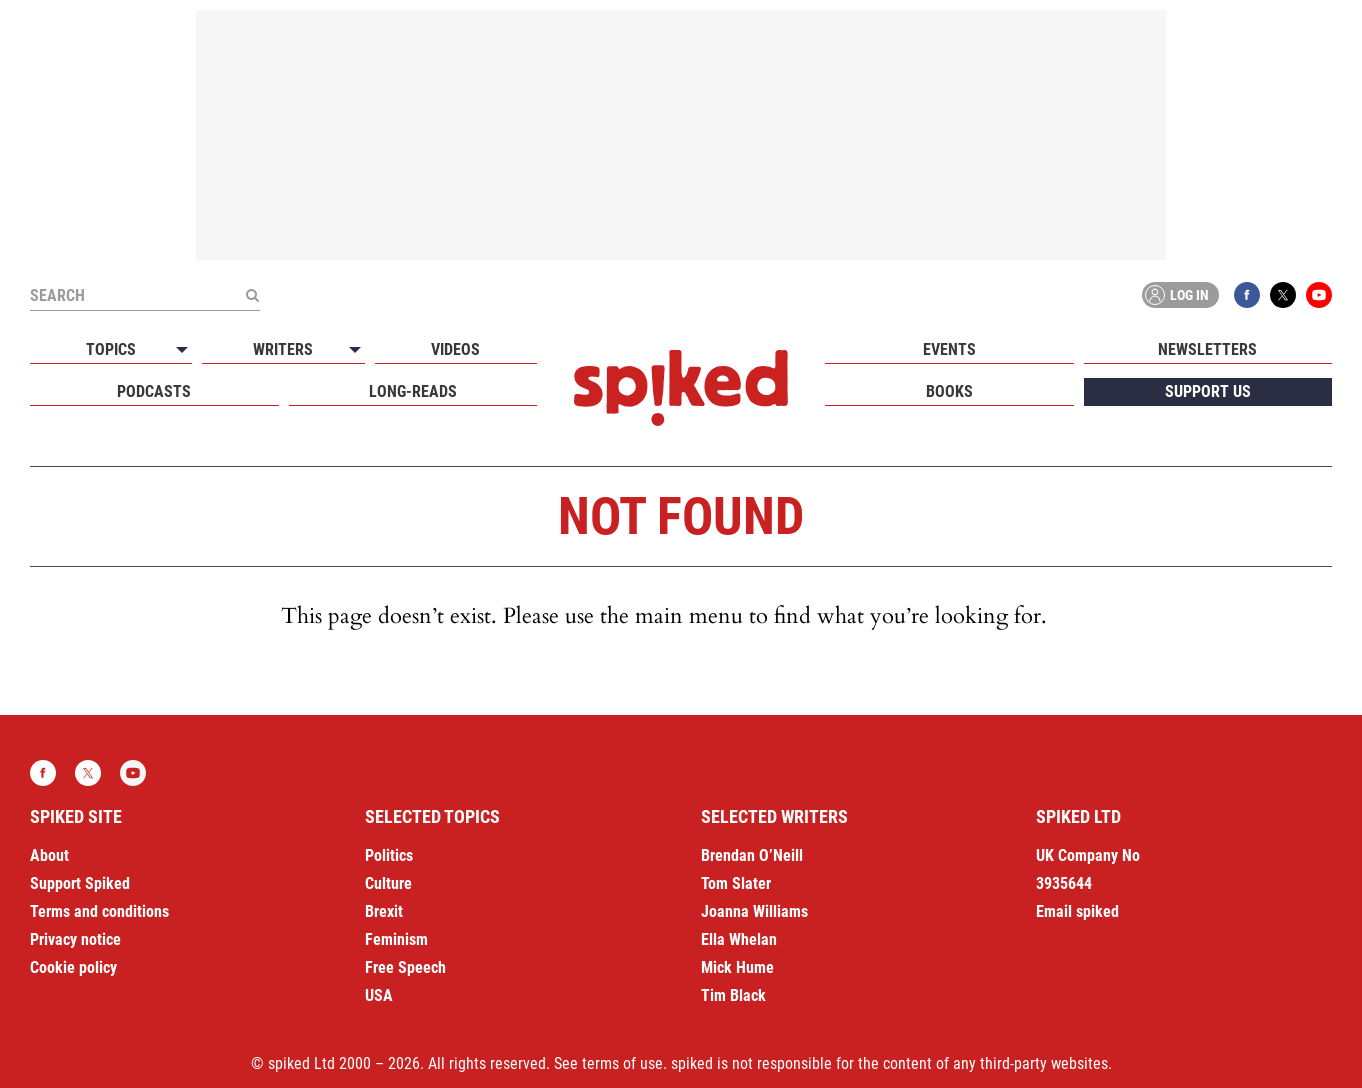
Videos (455, 349)
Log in (1177, 295)
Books (949, 391)
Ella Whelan (739, 939)
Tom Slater (736, 883)
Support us (1208, 391)
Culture (388, 883)
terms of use (622, 1063)
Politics (389, 855)
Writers (283, 349)
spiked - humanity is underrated (681, 388)
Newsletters (1207, 349)
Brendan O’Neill (752, 855)
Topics (111, 349)
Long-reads (413, 391)
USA (379, 995)
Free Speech (405, 967)
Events (949, 349)
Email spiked (1077, 911)
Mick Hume (737, 967)
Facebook (1247, 295)
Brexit (384, 911)
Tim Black (733, 995)
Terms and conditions (99, 911)
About (49, 855)
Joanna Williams (754, 911)
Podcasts (154, 391)
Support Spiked (80, 883)
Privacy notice (75, 939)
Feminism (396, 939)
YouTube (1319, 295)
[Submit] (252, 295)
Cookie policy (73, 967)
